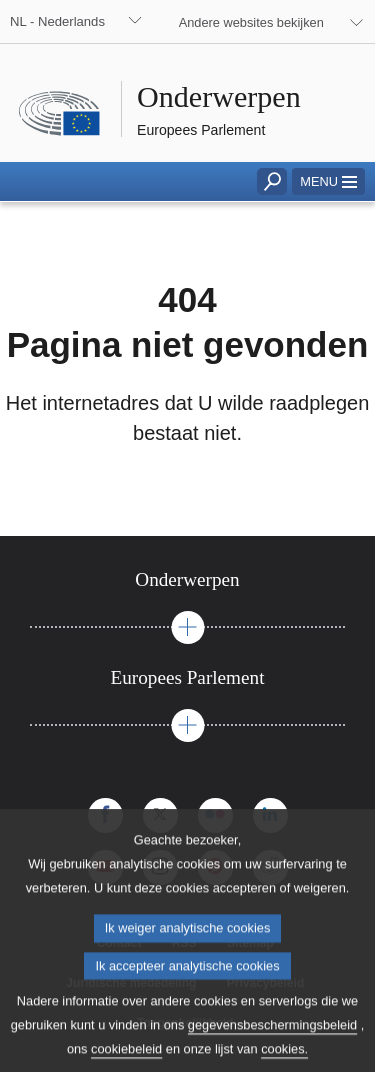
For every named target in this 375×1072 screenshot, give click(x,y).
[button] (328, 181)
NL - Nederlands (57, 21)
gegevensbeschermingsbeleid (272, 1039)
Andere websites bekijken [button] (251, 22)
